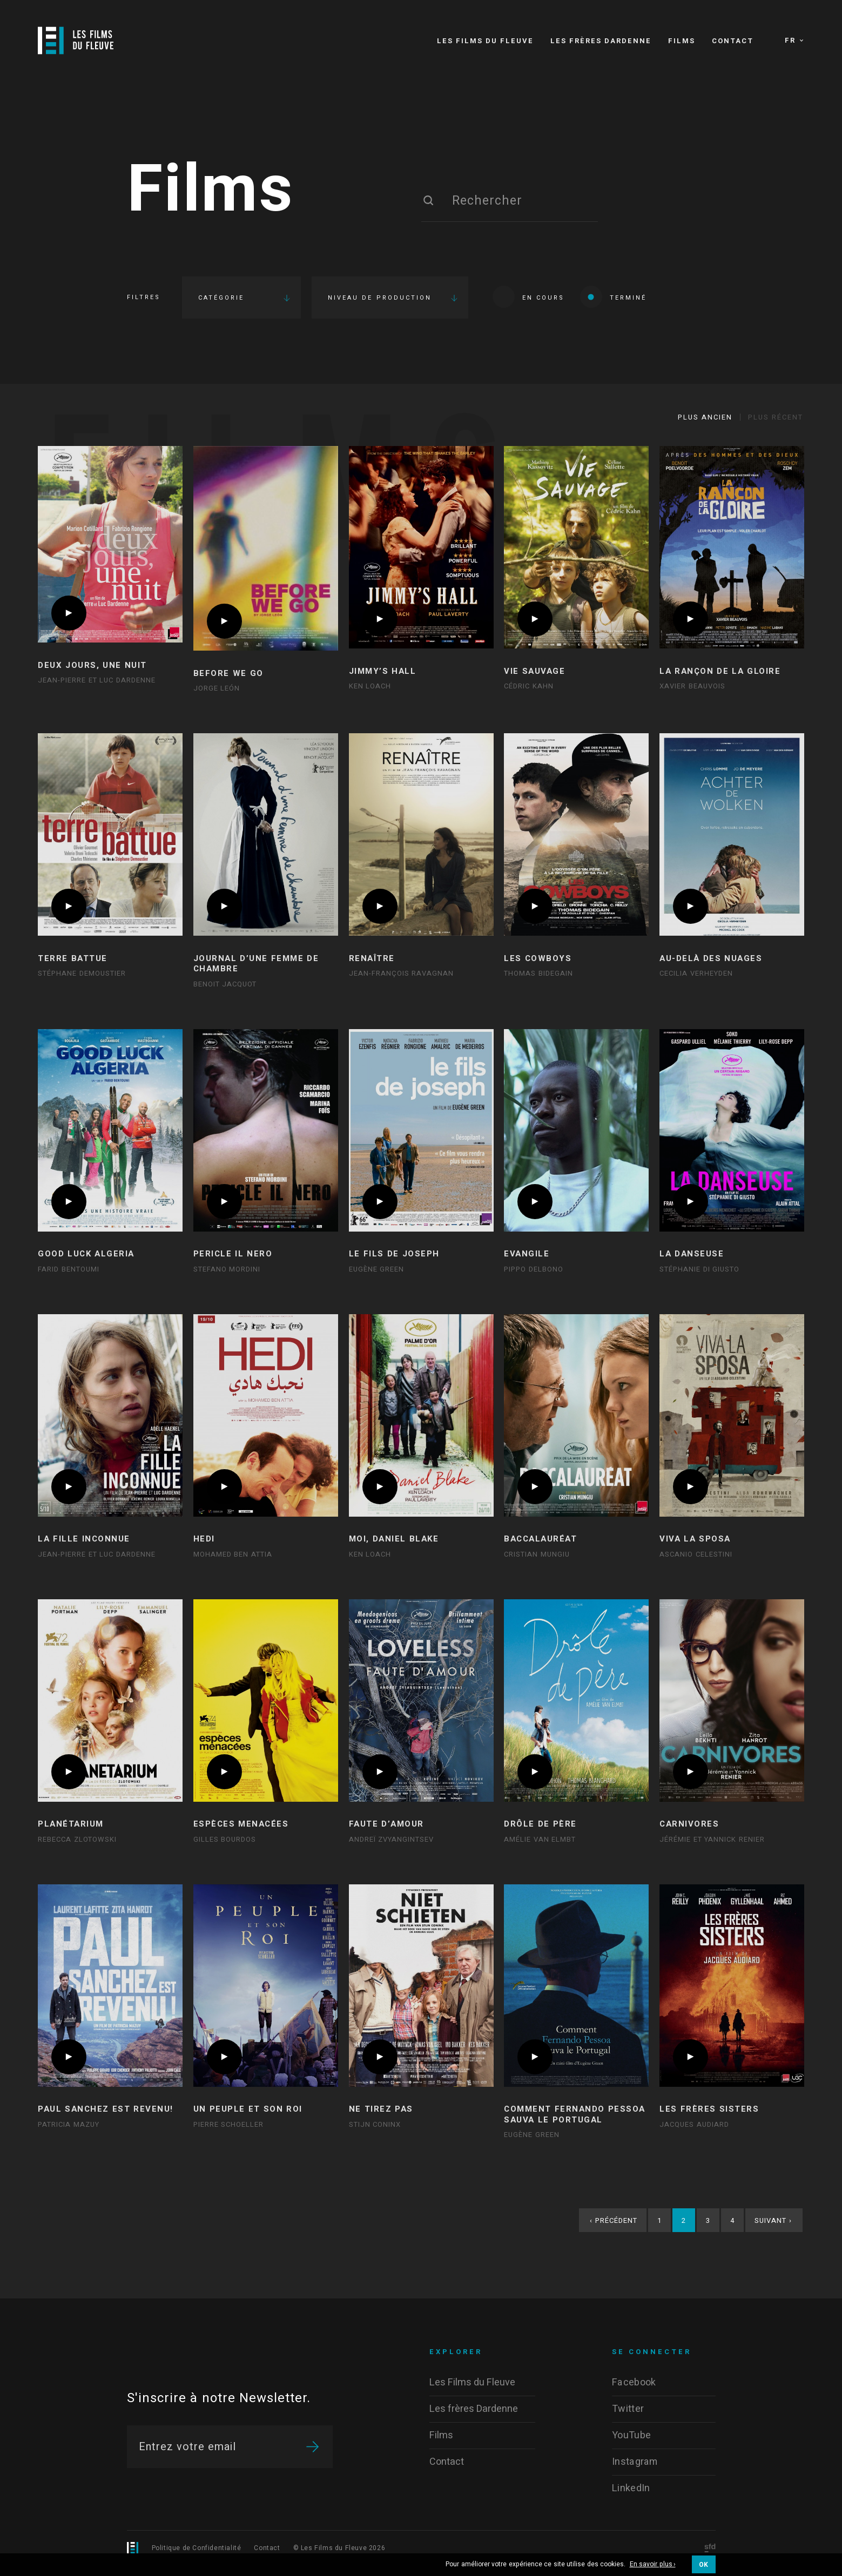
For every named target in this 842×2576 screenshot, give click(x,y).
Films (210, 190)
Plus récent (775, 417)
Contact (267, 2548)
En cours (528, 297)
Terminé (613, 297)
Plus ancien (705, 417)
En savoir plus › (653, 2564)
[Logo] (75, 40)
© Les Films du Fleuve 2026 (339, 2548)
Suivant (773, 2220)
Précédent (613, 2220)
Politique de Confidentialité (196, 2548)
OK (704, 2565)
